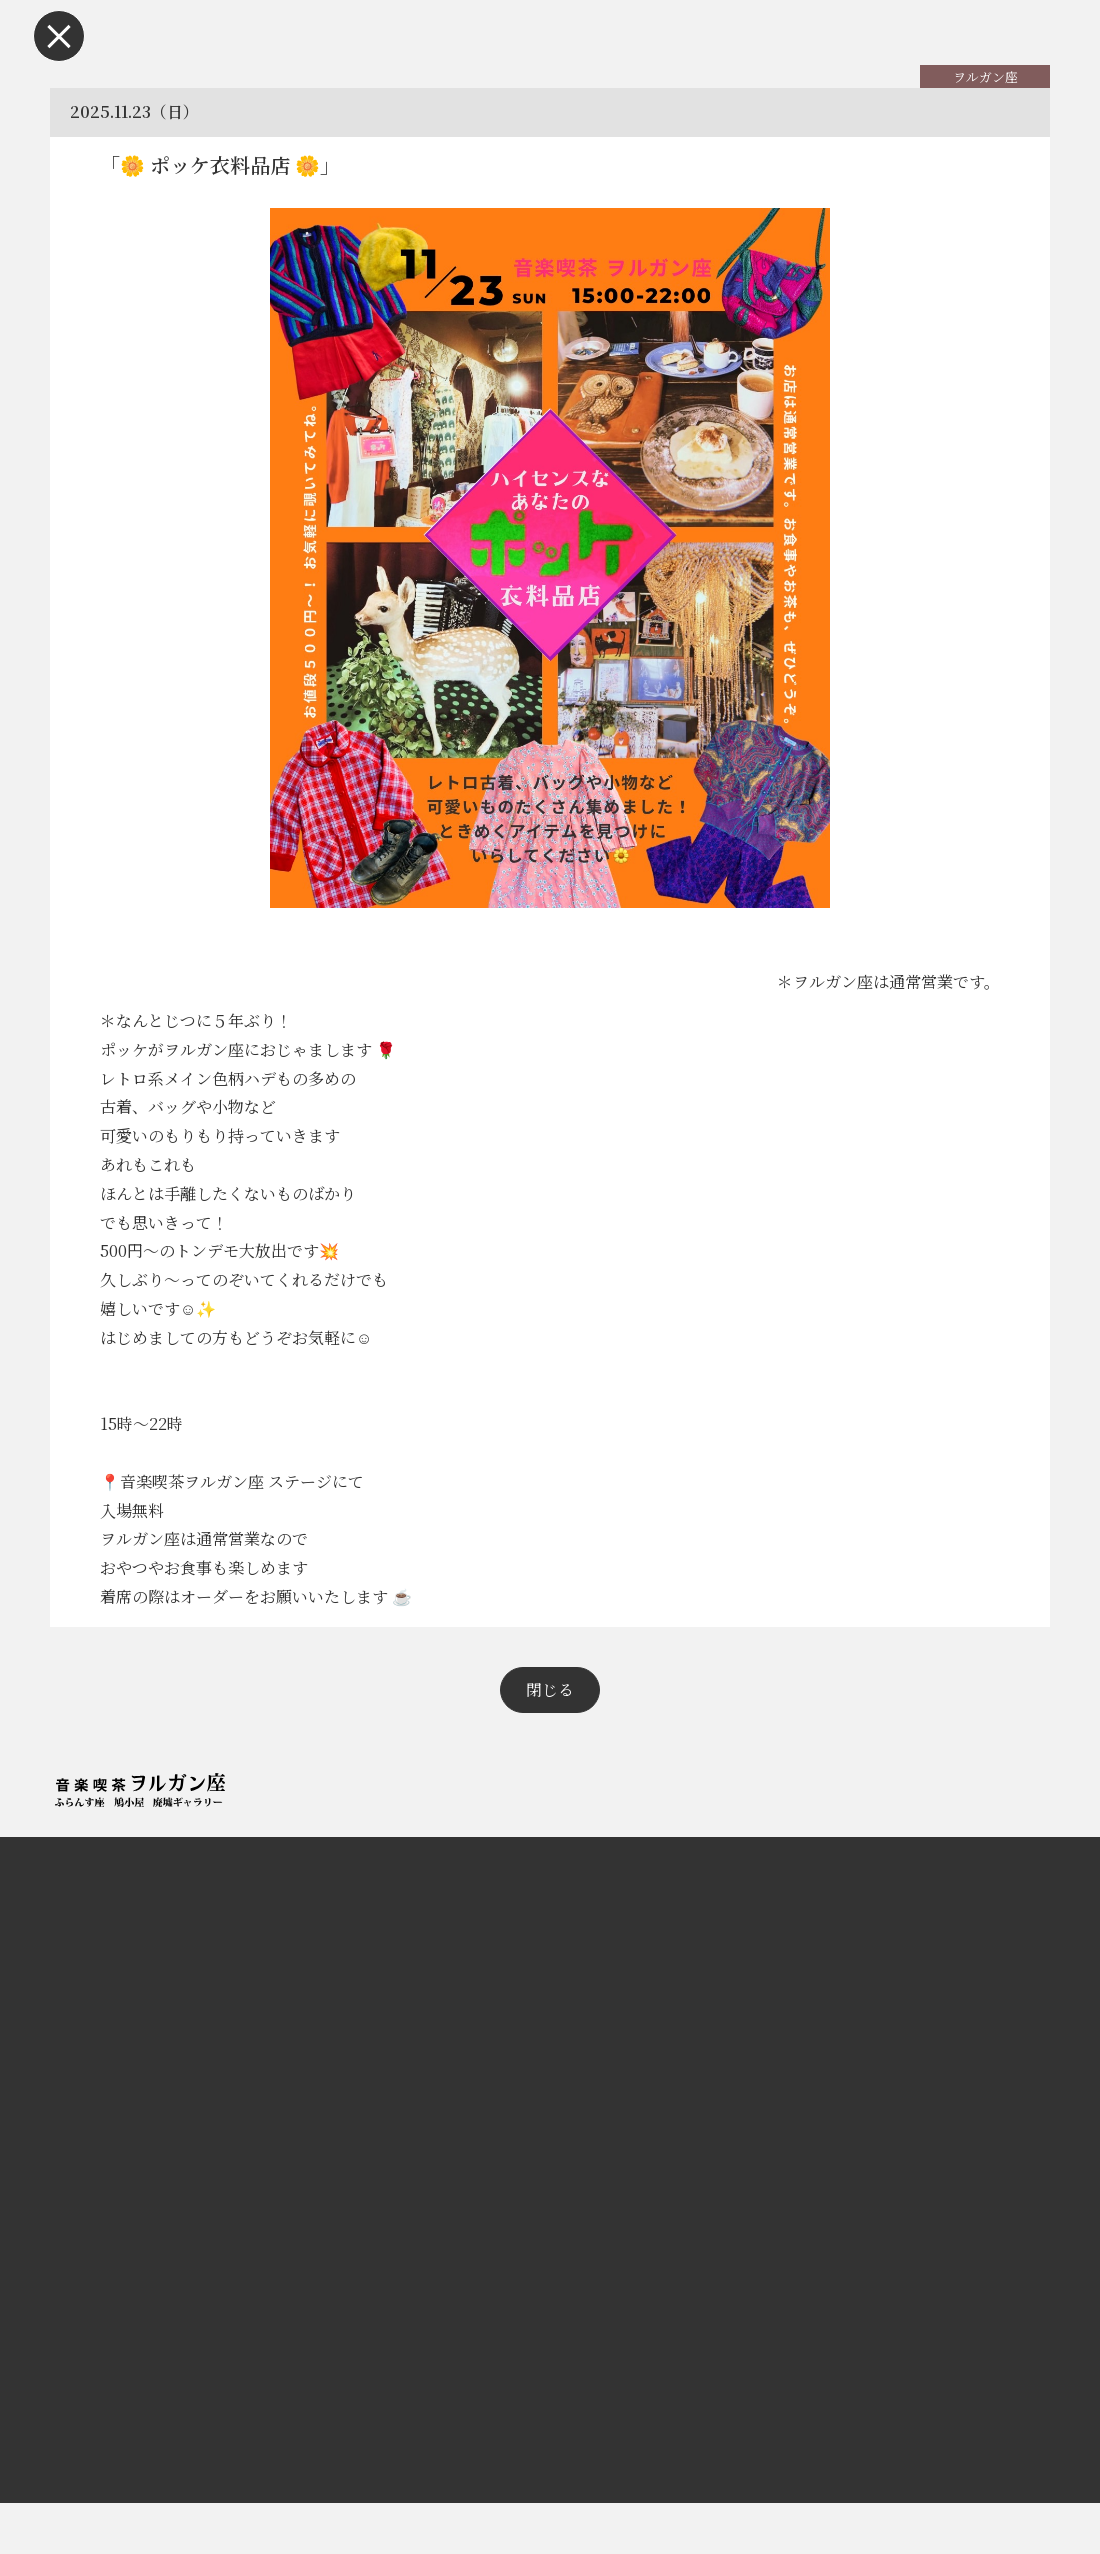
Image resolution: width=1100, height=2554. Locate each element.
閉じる (550, 1739)
